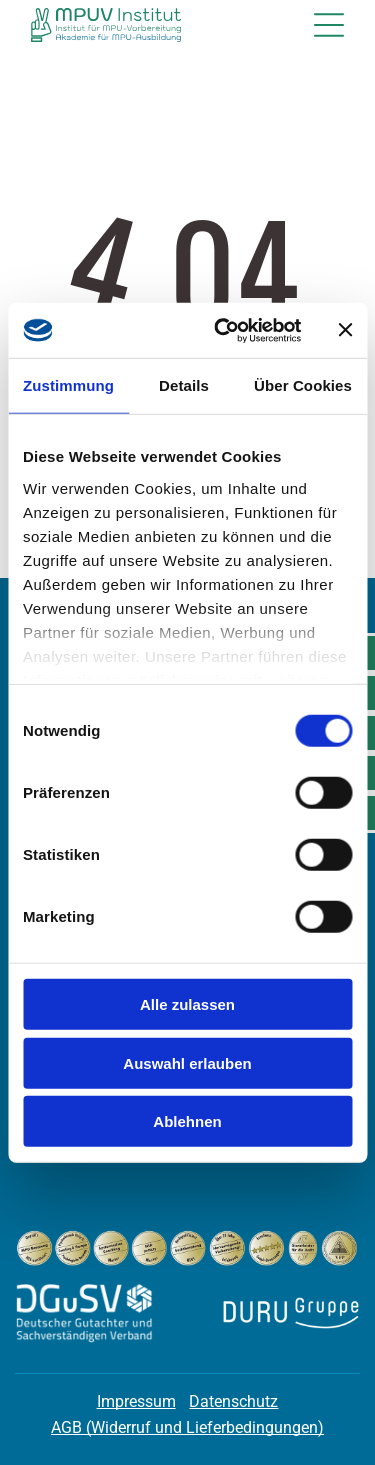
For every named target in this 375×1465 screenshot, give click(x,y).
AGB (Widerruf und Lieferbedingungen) (187, 1427)
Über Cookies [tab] (303, 385)
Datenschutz (233, 1401)
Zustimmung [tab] (68, 385)
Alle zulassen (187, 1004)
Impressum (136, 1401)
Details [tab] (184, 385)
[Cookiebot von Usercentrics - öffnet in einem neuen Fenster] (223, 330)
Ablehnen (187, 1121)
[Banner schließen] (345, 330)
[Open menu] (329, 25)
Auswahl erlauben (187, 1062)
